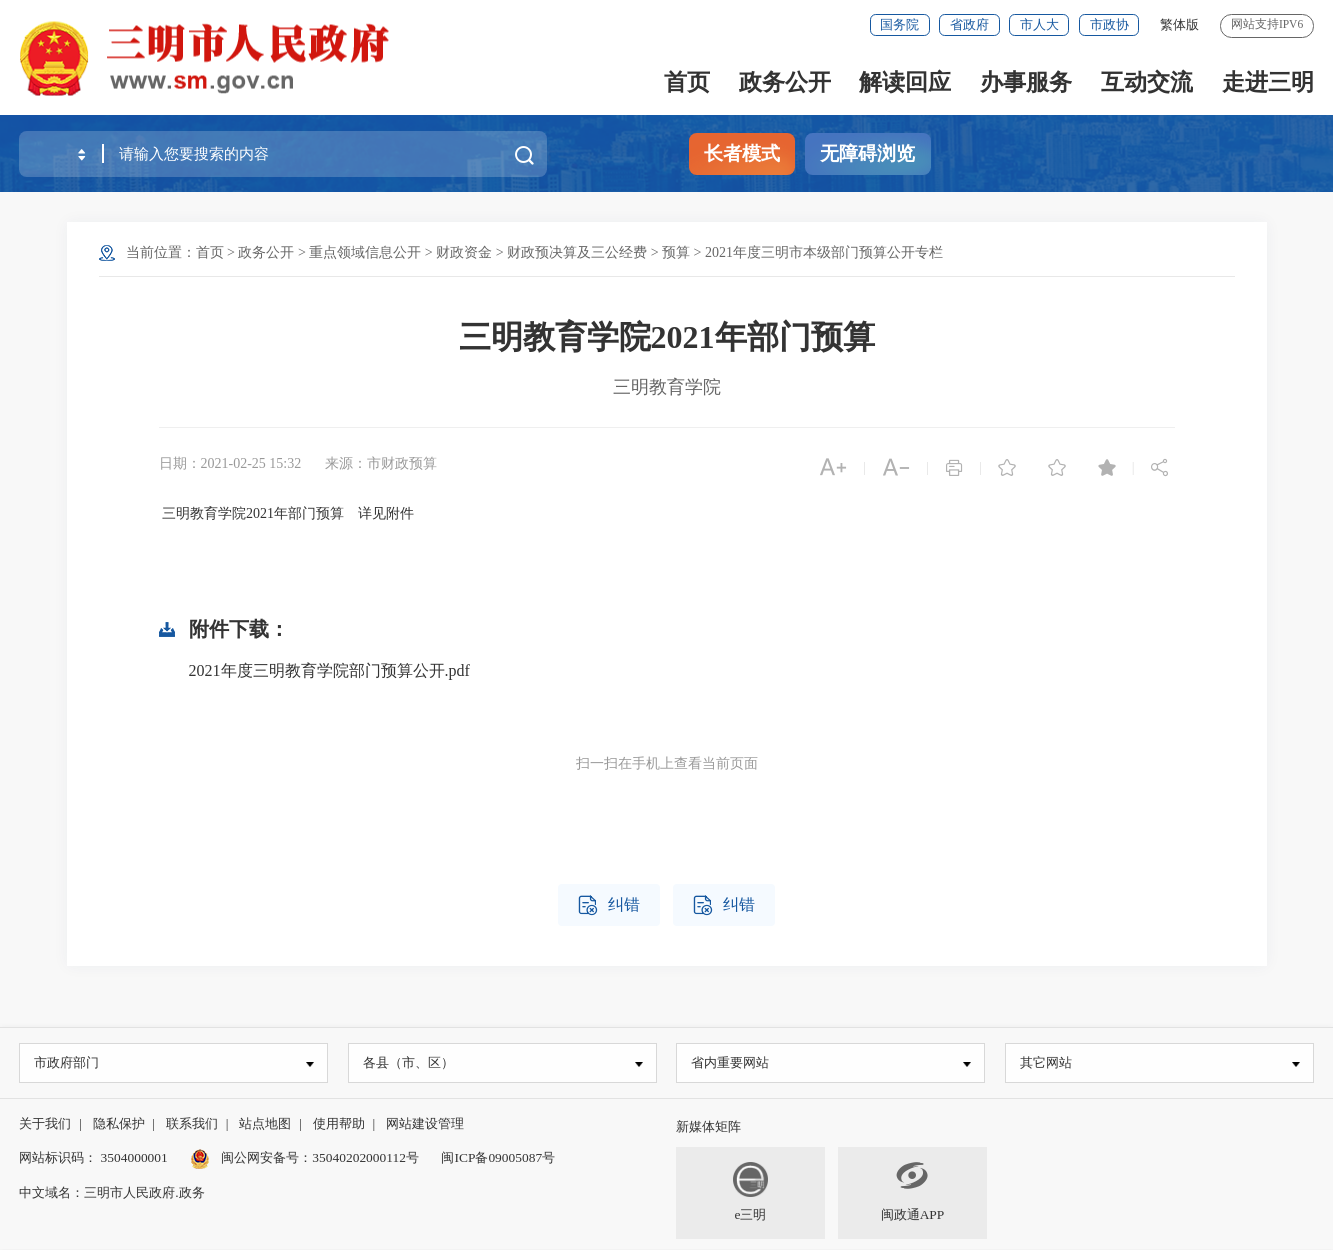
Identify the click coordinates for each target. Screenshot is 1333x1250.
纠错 (609, 905)
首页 (687, 82)
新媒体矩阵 (708, 1127)
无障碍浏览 (867, 153)
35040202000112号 (365, 1158)
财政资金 (464, 252)
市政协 (1109, 24)
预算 (676, 252)
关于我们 (45, 1124)
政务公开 (785, 82)
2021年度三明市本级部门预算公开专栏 (824, 252)
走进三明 (1268, 82)
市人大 (1039, 24)
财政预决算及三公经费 (577, 252)
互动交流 (1147, 82)
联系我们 (192, 1124)
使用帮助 (339, 1124)
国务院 (899, 24)
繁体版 (1179, 24)
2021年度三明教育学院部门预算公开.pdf (329, 670)
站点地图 (265, 1124)
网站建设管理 (425, 1124)
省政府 (969, 24)
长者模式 (742, 153)
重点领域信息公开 (365, 252)
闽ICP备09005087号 (498, 1158)
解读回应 (905, 82)
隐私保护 (119, 1124)
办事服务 (1026, 82)
